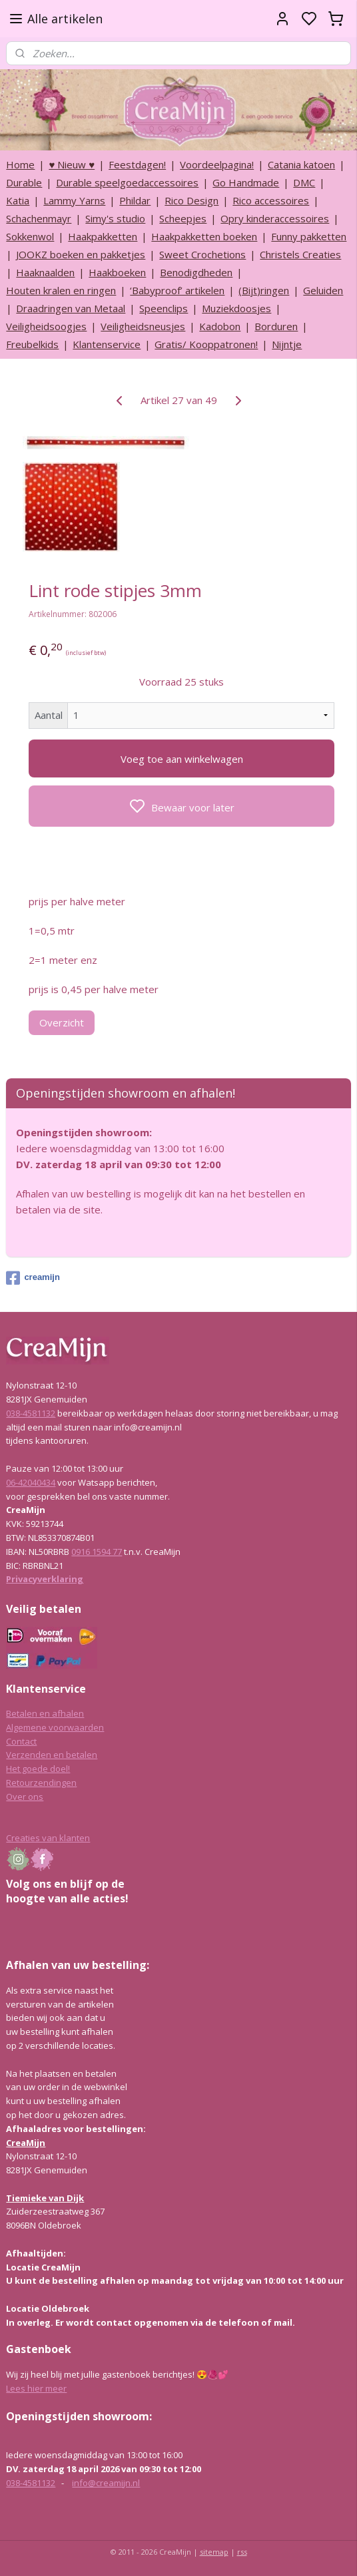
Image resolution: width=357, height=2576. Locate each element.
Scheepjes (182, 218)
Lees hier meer (36, 2388)
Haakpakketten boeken (204, 236)
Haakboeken (117, 272)
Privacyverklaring (44, 1579)
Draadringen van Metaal (70, 308)
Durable (24, 182)
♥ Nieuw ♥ (72, 164)
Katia (17, 200)
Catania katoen (301, 164)
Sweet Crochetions (202, 254)
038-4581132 (30, 1413)
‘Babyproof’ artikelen (177, 290)
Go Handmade (245, 182)
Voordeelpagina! (217, 164)
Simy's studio (115, 218)
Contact (21, 1741)
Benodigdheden (196, 272)
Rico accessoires (270, 200)
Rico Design (191, 200)
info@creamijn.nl (106, 2483)
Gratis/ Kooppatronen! (206, 344)
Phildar (135, 200)
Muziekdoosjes (236, 308)
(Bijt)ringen (263, 290)
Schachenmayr (38, 218)
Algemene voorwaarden (55, 1727)
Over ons (24, 1797)
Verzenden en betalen (51, 1755)
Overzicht (61, 1022)
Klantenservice (107, 344)
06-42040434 (30, 1482)
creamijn (32, 1278)
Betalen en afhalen (45, 1713)
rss (242, 2552)
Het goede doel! (38, 1769)
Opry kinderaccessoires (274, 218)
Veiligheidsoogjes (46, 326)
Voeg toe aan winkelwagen (182, 758)
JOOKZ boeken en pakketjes (80, 254)
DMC (304, 182)
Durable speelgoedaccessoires (127, 182)
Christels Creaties (300, 254)
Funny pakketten (308, 236)
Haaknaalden (45, 272)
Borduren (276, 326)
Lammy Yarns (74, 200)
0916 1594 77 (96, 1552)
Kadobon (219, 326)
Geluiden (323, 290)
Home (20, 164)
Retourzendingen (41, 1783)
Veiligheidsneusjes (143, 326)
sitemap (214, 2552)
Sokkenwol (30, 236)
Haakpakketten (102, 236)
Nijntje (287, 344)
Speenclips (163, 308)
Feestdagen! (137, 164)
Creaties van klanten (48, 1838)
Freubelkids (32, 344)
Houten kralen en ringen (61, 290)
